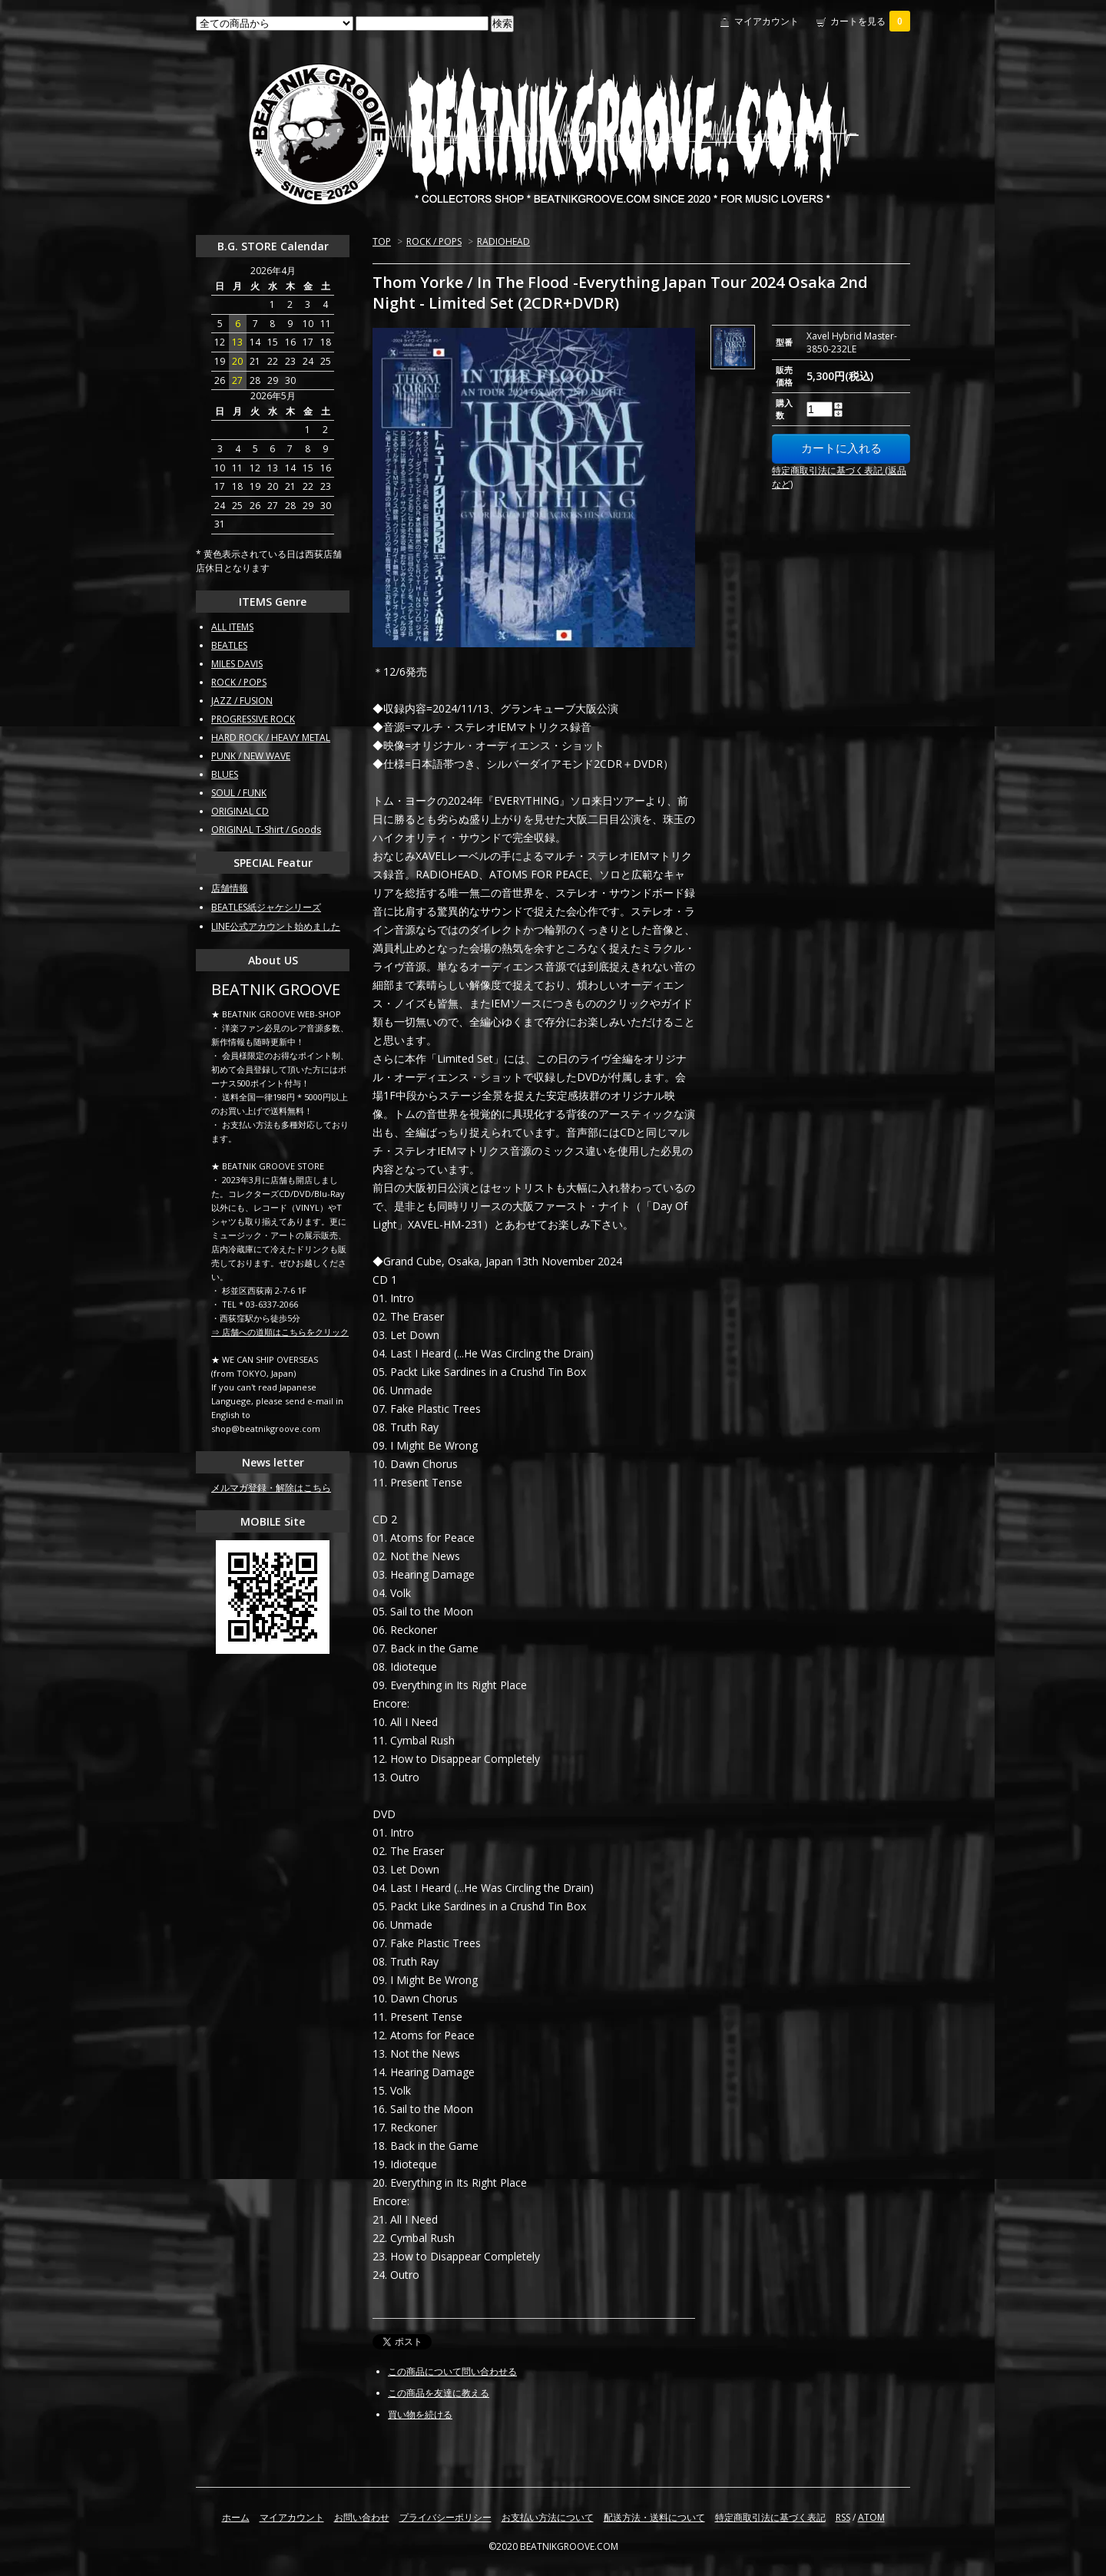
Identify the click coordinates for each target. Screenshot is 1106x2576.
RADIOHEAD (503, 241)
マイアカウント (766, 21)
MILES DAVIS (237, 663)
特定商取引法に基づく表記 (770, 2517)
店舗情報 (229, 887)
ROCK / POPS (434, 241)
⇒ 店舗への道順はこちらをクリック (280, 1332)
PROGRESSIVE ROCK (253, 719)
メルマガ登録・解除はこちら (271, 1487)
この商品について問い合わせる (452, 2371)
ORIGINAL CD (240, 811)
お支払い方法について (548, 2517)
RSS (843, 2517)
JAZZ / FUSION (242, 700)
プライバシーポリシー (445, 2517)
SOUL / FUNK (239, 792)
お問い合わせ (361, 2517)
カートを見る (870, 21)
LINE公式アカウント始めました (275, 926)
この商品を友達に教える (438, 2392)
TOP (382, 241)
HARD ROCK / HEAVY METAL (270, 737)
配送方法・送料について (654, 2517)
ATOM (871, 2517)
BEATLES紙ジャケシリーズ (266, 907)
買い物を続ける (420, 2414)
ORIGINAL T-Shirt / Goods (266, 829)
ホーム (236, 2517)
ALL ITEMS (232, 626)
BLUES (224, 774)
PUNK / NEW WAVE (250, 755)
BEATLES (229, 645)
